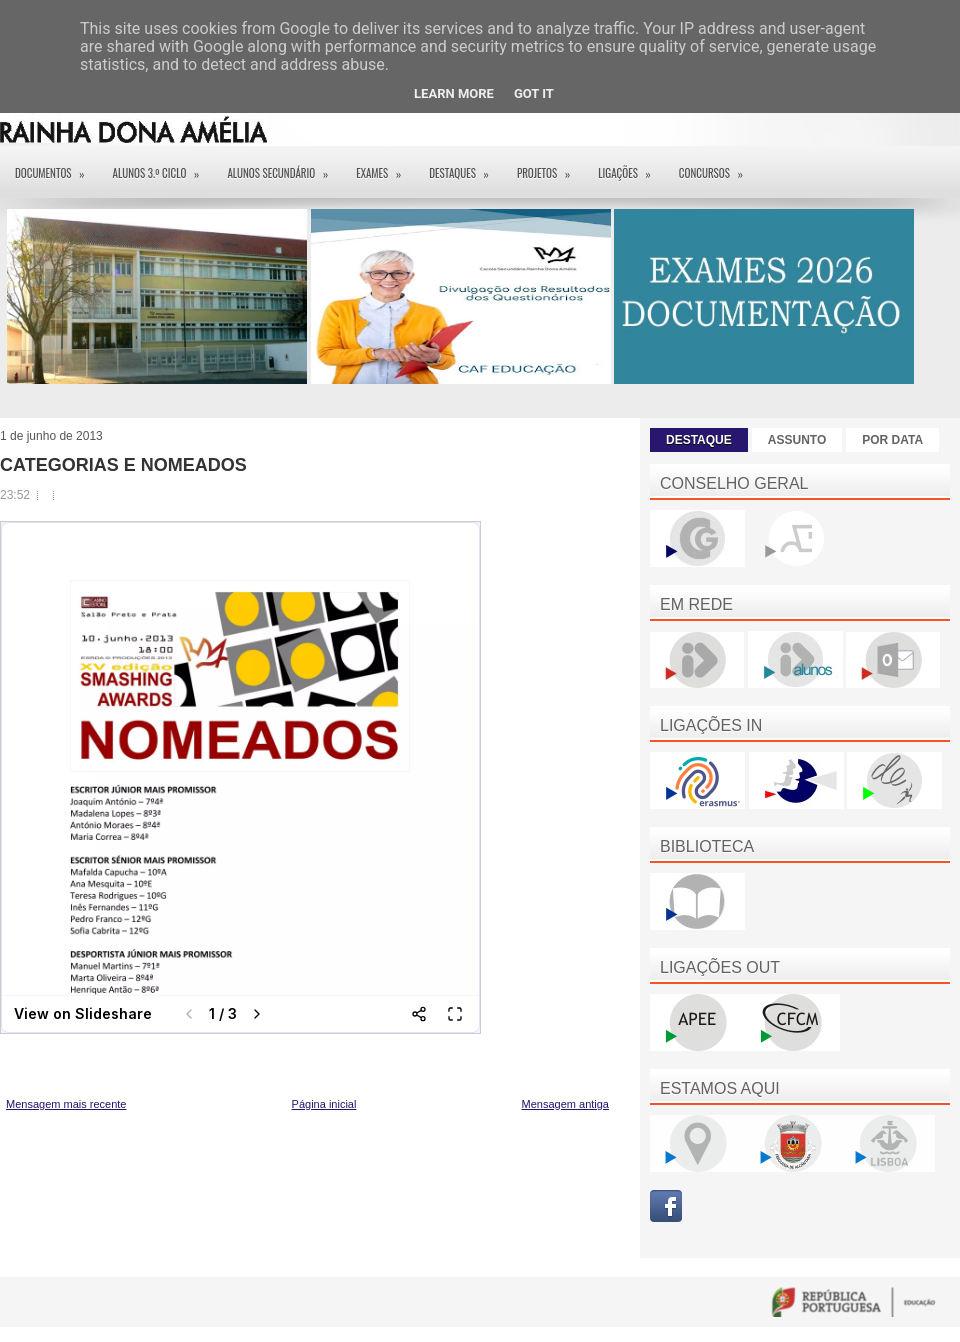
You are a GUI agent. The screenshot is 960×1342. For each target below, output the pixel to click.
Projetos (550, 166)
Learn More (454, 93)
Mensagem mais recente (66, 1104)
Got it (534, 93)
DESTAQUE (699, 440)
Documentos (56, 166)
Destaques (465, 166)
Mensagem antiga (565, 1104)
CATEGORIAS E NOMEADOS (123, 465)
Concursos (717, 166)
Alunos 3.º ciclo (163, 166)
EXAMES (385, 166)
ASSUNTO (797, 440)
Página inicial (324, 1104)
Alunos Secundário (284, 166)
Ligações (631, 166)
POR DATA (892, 440)
